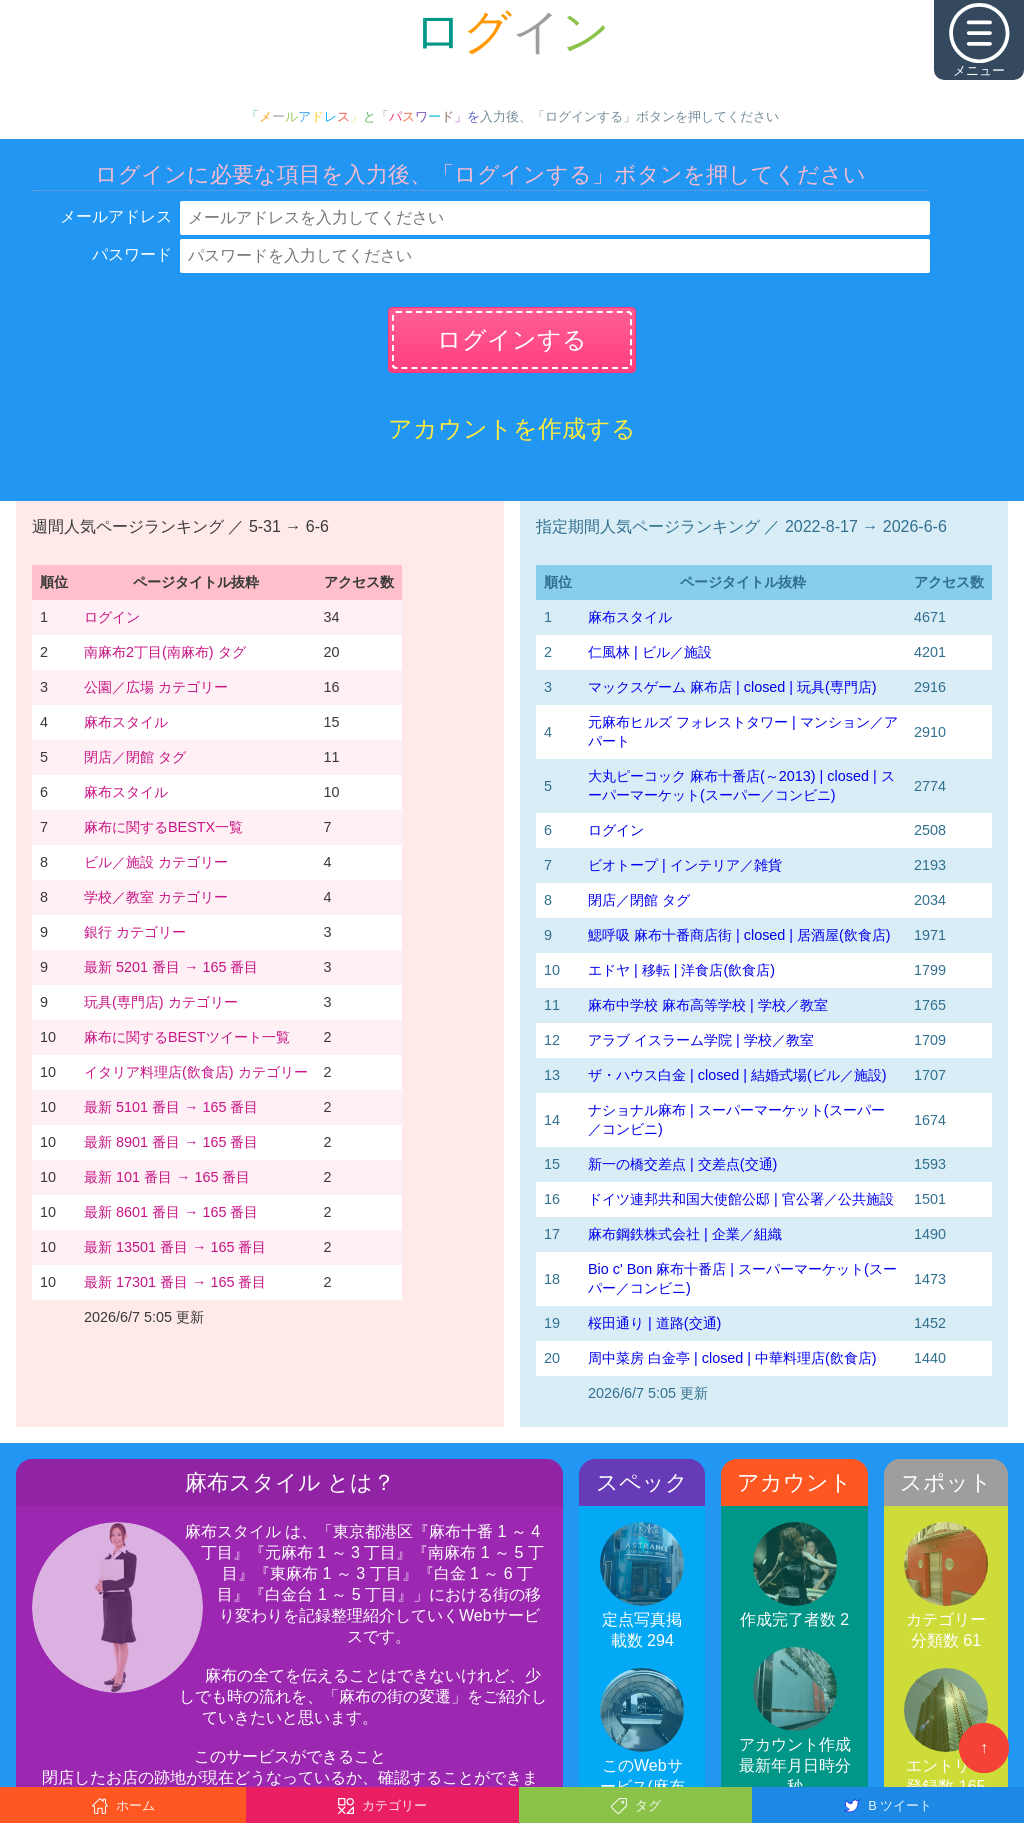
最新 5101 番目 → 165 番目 (171, 1107)
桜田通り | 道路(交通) (654, 1323)
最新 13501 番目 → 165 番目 (175, 1247)
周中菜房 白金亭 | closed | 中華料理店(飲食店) (732, 1358)
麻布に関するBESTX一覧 (163, 827)
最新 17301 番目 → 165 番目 (175, 1282)
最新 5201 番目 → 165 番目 (171, 967)
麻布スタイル (126, 722)
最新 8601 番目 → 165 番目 (171, 1212)
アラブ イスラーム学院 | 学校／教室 (701, 1040)
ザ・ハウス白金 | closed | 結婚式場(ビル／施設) (737, 1075)
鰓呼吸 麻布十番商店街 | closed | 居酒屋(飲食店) (739, 935)
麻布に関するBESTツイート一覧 (187, 1037)
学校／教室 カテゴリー (156, 897)
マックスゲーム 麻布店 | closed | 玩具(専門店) (732, 687)
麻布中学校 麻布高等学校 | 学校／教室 (708, 1005)
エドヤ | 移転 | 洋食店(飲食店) (681, 970)
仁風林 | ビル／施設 (650, 652)
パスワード (132, 254)
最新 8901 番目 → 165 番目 (171, 1142)
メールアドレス (116, 216)
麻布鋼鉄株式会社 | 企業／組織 (685, 1234)
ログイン (112, 617)
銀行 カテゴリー (135, 932)
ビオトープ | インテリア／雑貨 (685, 865)
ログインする (512, 339)
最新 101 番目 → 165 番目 (167, 1177)
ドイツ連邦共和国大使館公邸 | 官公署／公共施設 (741, 1199)
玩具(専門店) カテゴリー (161, 1002)
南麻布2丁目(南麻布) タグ (165, 652)
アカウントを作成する (512, 428)
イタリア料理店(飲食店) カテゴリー (196, 1072)
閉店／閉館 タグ (135, 757)
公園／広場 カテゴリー (156, 687)
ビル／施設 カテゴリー (156, 862)
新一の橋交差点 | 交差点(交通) (682, 1164)
